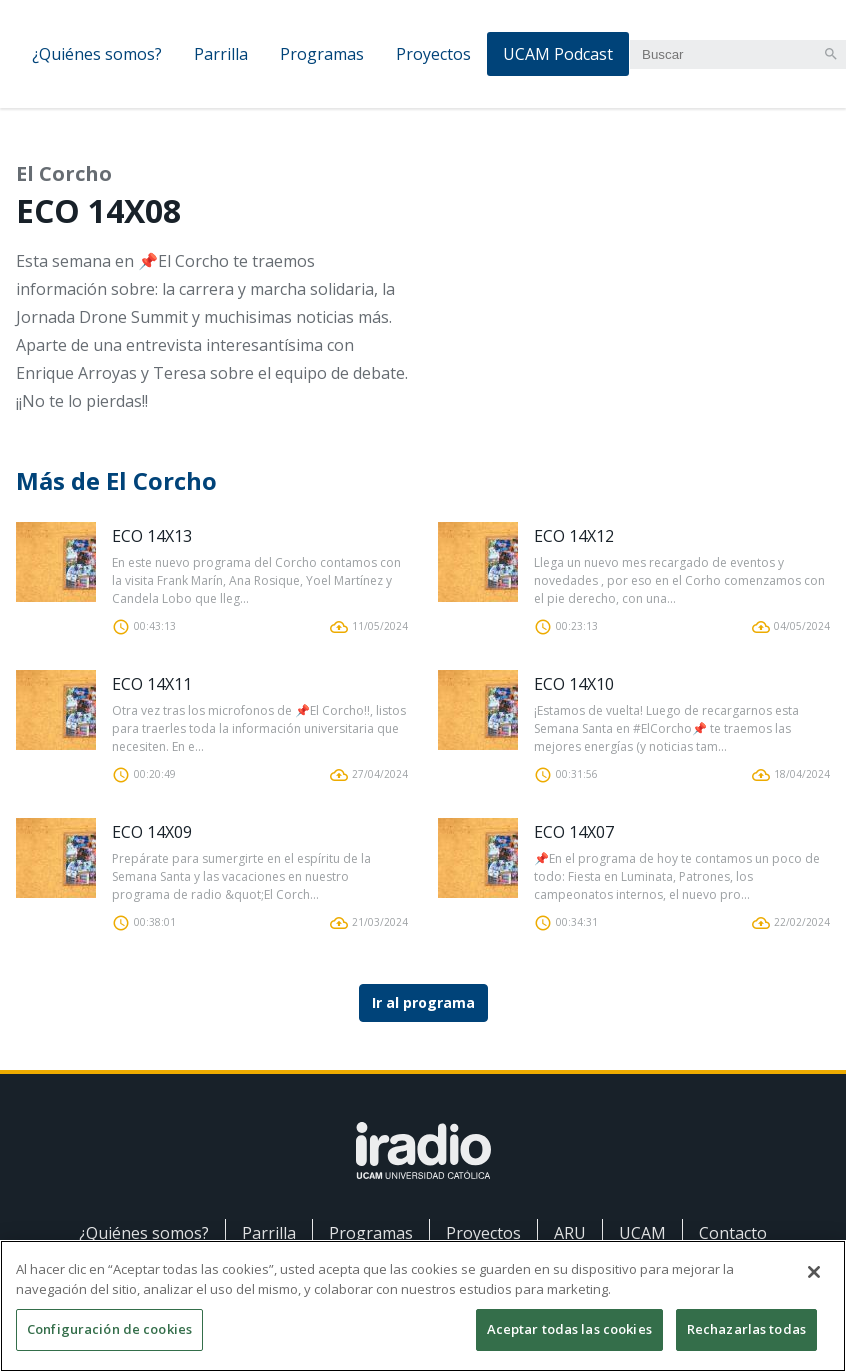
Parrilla (221, 54)
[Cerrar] (814, 1281)
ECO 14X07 (574, 832)
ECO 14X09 (152, 832)
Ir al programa (423, 1002)
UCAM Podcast (558, 54)
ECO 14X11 (152, 684)
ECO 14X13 (152, 536)
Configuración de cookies (109, 1338)
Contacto (733, 1233)
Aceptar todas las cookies (569, 1338)
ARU (570, 1233)
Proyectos (433, 54)
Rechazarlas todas (746, 1338)
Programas (322, 54)
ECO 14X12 (574, 536)
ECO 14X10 (574, 684)
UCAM (642, 1233)
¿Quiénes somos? (97, 54)
